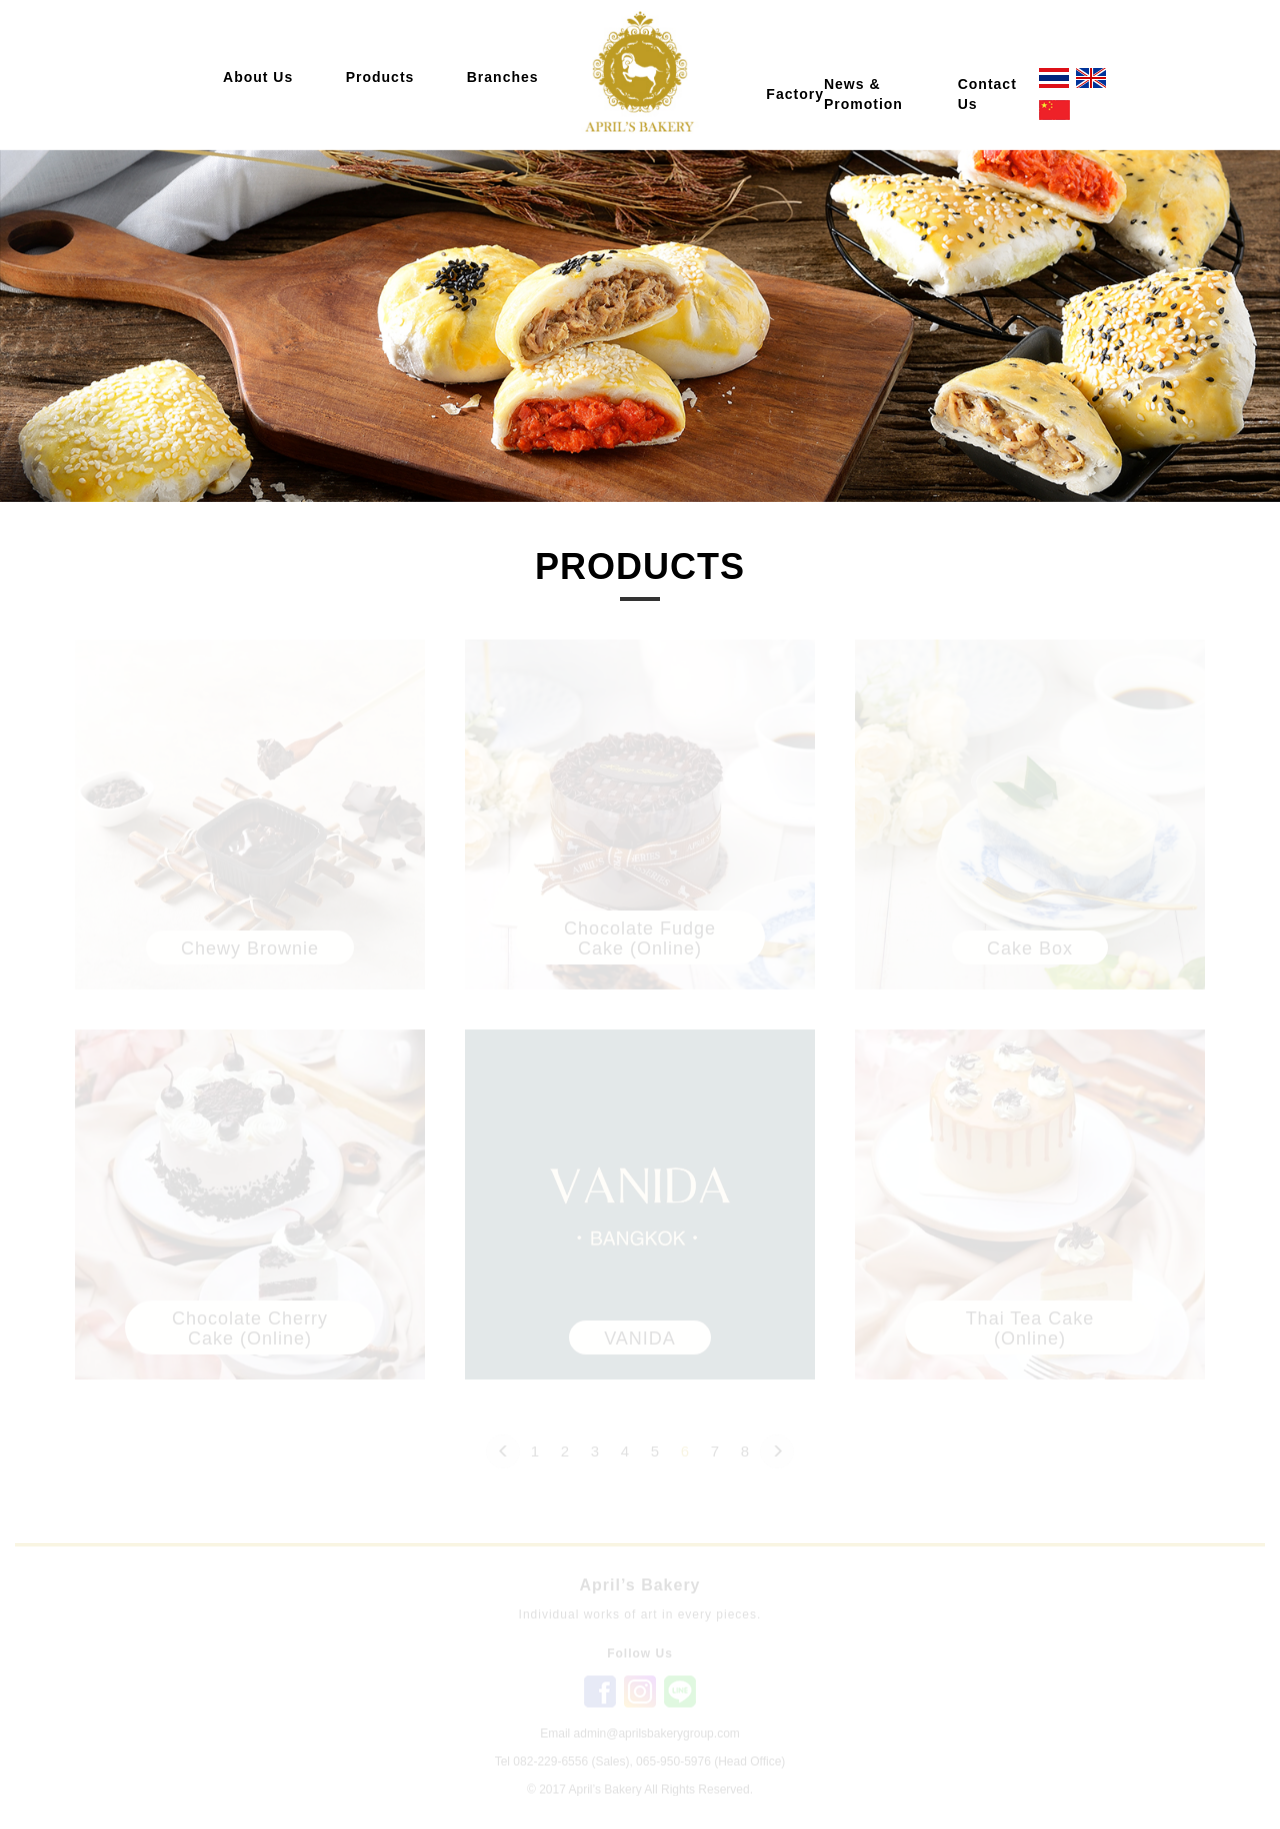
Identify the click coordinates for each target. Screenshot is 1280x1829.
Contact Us (987, 94)
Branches (503, 77)
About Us (258, 77)
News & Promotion (863, 94)
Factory (795, 94)
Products (380, 77)
